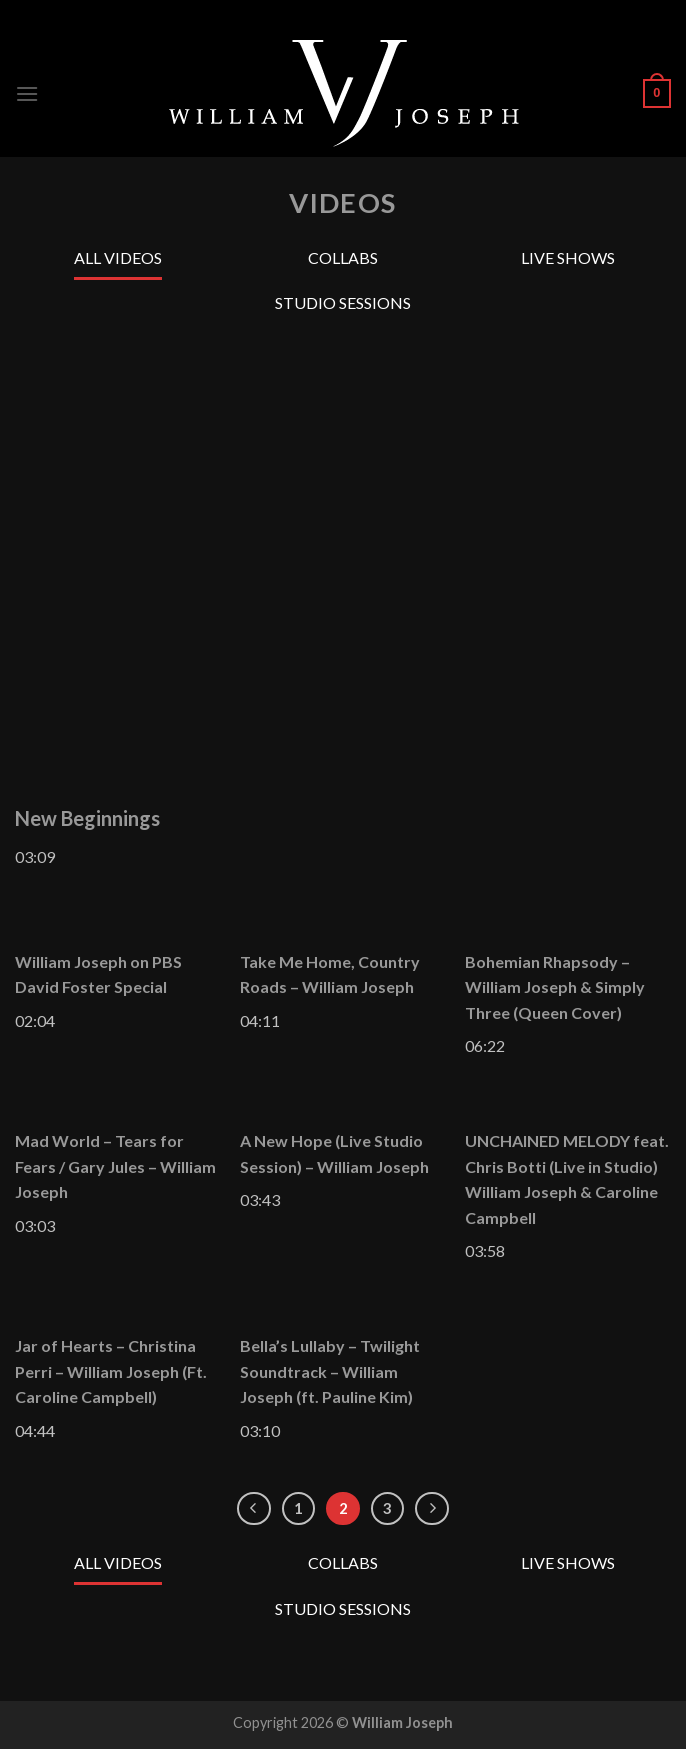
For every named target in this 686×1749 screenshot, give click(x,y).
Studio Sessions (343, 302)
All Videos (118, 257)
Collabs (343, 257)
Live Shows (568, 257)
